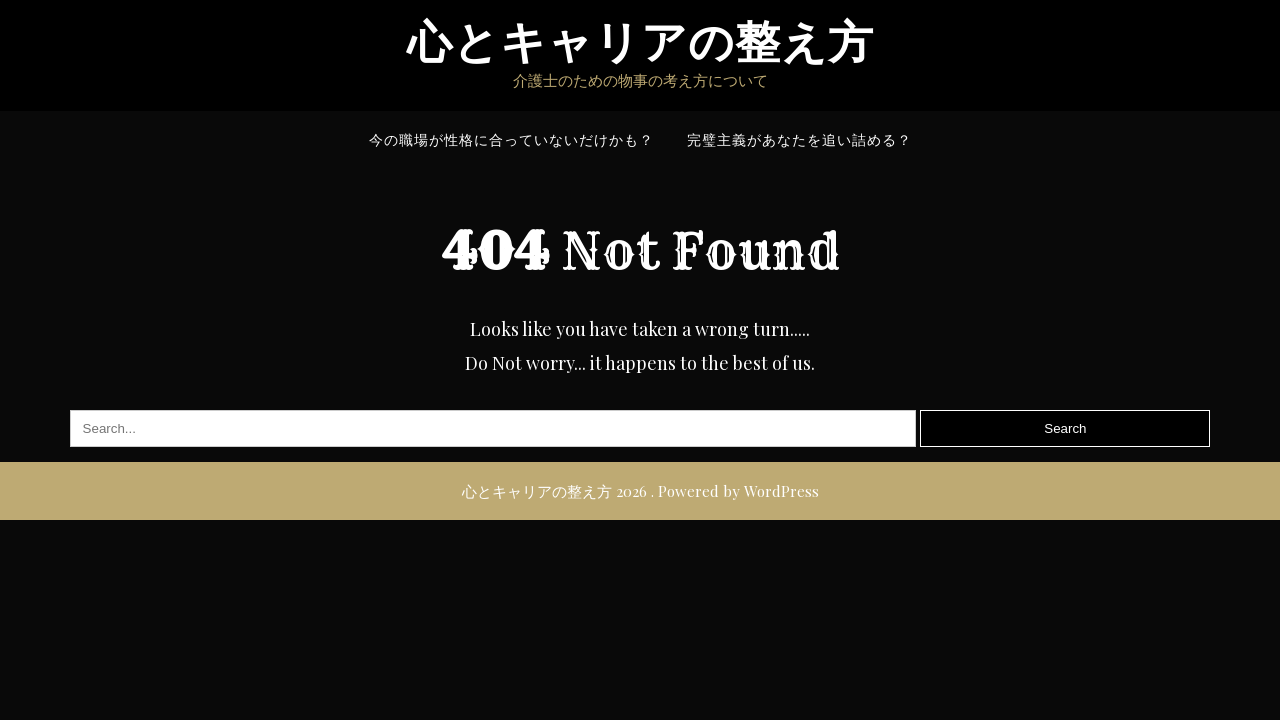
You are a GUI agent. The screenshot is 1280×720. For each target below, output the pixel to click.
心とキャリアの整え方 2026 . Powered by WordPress (640, 491)
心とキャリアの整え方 (640, 42)
